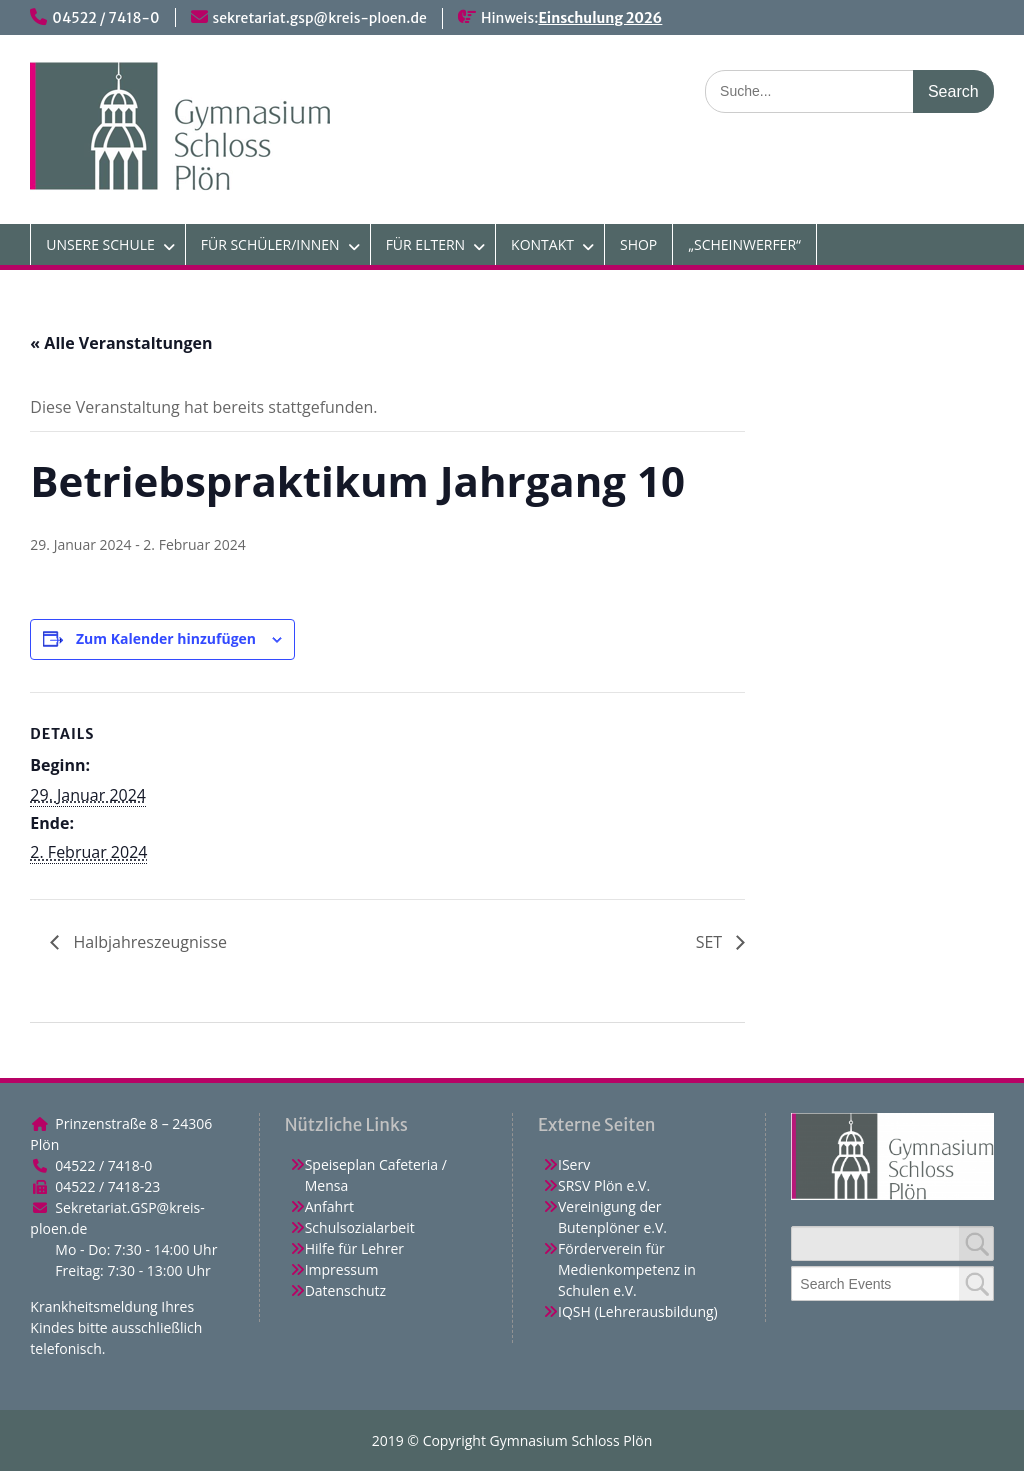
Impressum (342, 1269)
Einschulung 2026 (600, 18)
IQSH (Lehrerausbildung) (638, 1311)
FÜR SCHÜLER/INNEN (270, 244)
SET (711, 942)
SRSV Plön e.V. (604, 1185)
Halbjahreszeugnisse (148, 942)
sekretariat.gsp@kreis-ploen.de (320, 18)
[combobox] (892, 1283)
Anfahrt (329, 1206)
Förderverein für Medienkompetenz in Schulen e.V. (627, 1269)
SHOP (638, 244)
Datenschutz (345, 1290)
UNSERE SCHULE (100, 244)
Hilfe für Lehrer (354, 1248)
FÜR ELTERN (425, 244)
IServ (574, 1164)
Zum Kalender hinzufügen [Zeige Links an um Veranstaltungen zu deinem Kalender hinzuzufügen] (166, 638)
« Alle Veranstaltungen (121, 343)
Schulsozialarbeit (360, 1227)
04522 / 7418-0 (105, 18)
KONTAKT (542, 244)
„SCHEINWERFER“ (744, 244)
